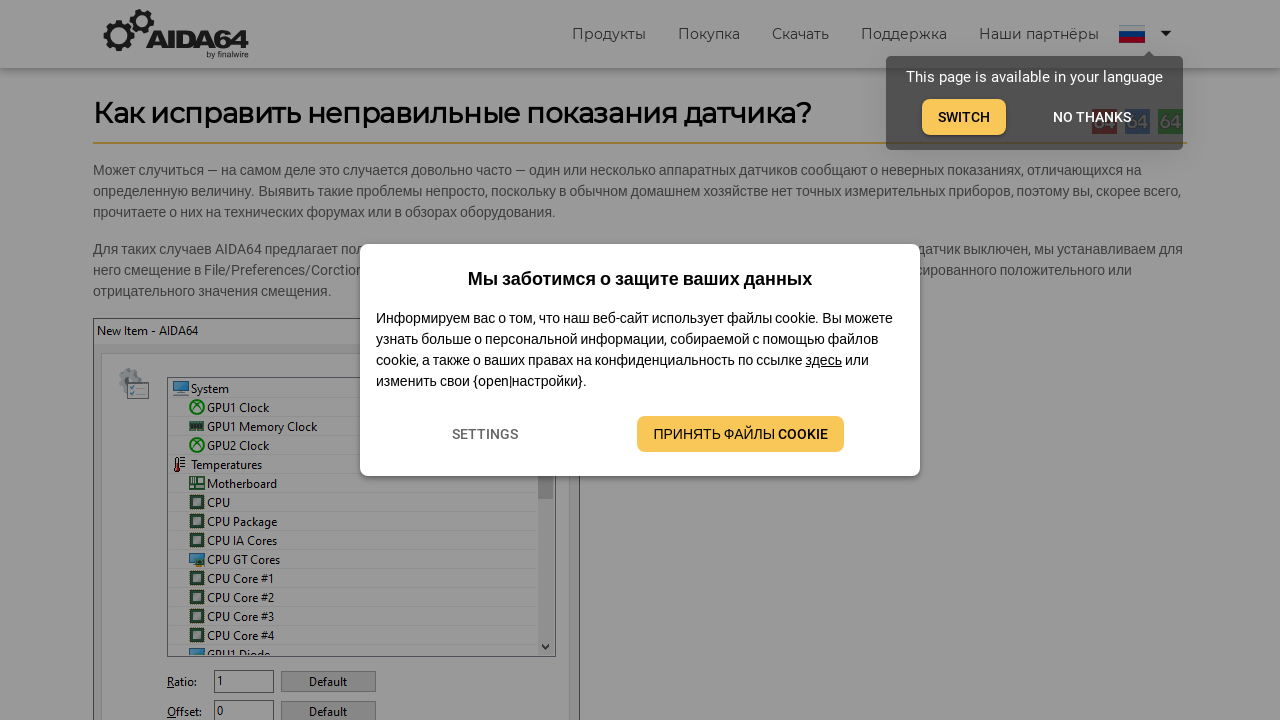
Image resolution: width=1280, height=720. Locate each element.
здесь (824, 360)
